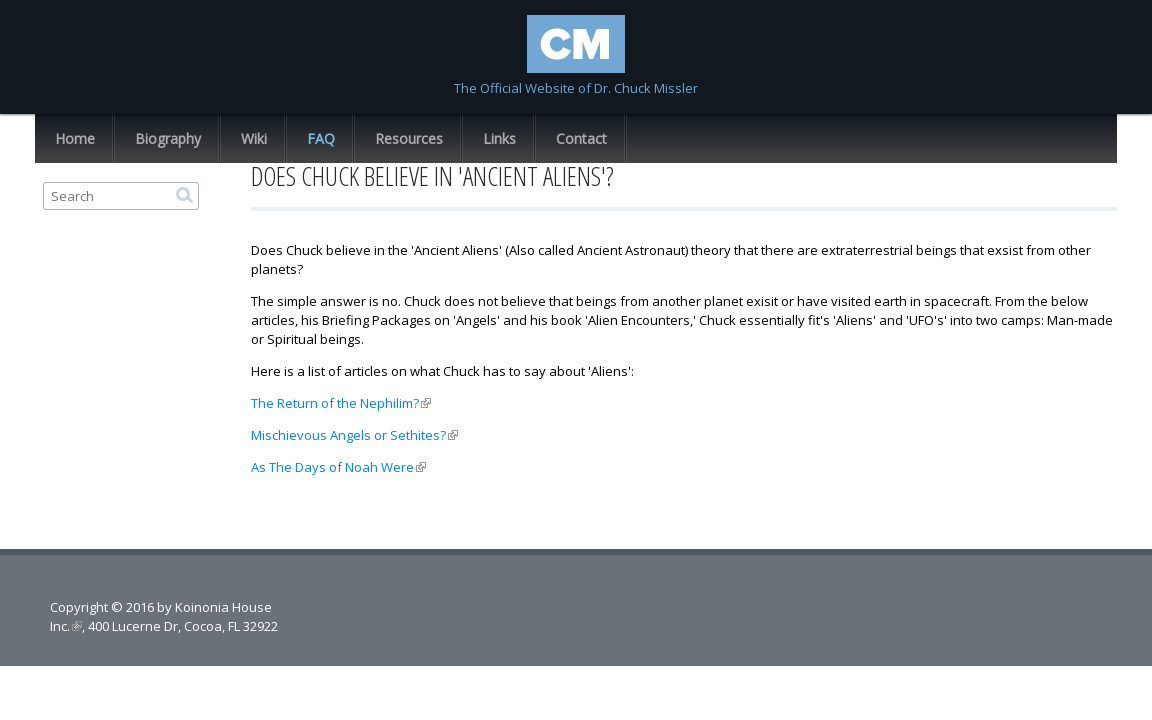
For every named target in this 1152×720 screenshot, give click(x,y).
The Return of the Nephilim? (341, 403)
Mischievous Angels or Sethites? (354, 435)
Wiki (254, 138)
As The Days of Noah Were (338, 467)
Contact (581, 138)
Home (75, 138)
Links (499, 138)
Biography (168, 138)
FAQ (321, 138)
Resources (409, 138)
